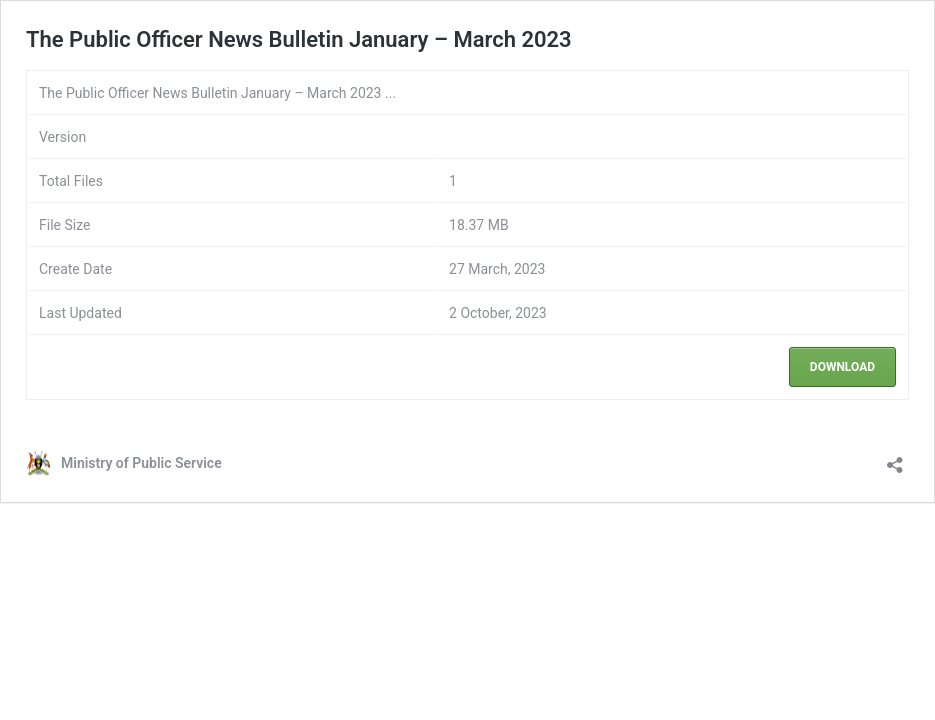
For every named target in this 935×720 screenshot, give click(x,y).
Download (842, 367)
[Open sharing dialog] (895, 458)
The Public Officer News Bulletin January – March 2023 (299, 39)
